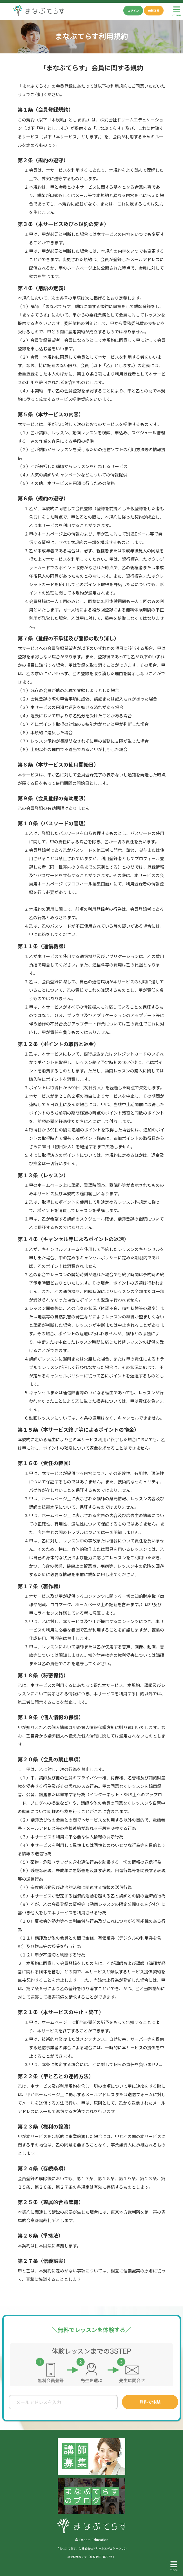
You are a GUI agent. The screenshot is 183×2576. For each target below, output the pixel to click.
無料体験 (153, 10)
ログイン (133, 10)
